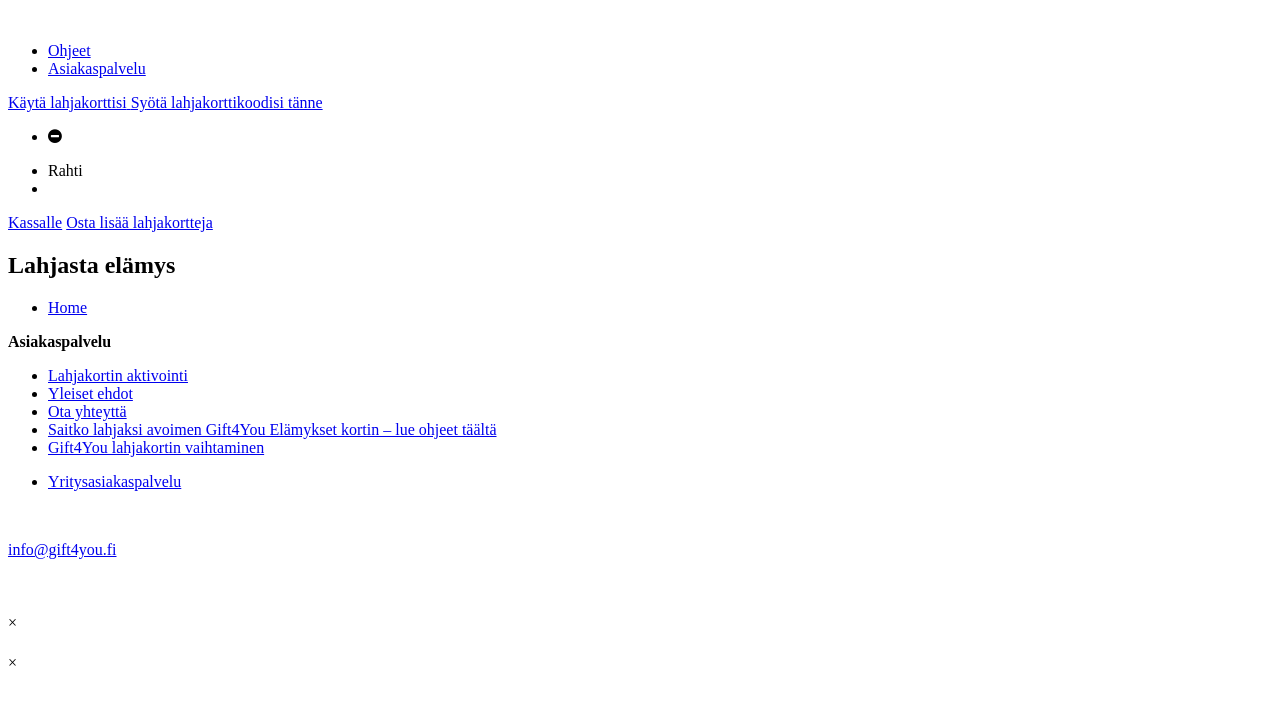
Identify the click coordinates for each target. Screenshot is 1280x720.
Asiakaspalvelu (97, 68)
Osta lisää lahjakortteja (139, 222)
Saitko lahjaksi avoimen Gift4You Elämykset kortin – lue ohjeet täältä (272, 429)
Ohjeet (69, 50)
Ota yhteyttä (87, 411)
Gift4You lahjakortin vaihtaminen (156, 447)
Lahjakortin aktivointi (118, 375)
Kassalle (35, 222)
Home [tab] (67, 307)
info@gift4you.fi (62, 549)
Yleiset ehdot (90, 393)
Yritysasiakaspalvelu (114, 481)
